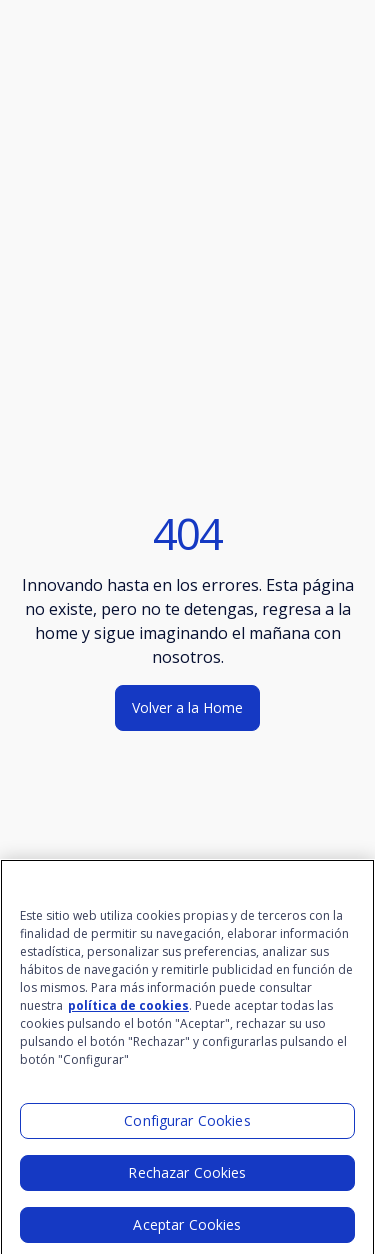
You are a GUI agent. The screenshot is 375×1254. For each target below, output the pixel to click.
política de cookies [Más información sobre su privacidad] (128, 1012)
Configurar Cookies (187, 1127)
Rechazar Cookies (187, 1179)
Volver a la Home (187, 707)
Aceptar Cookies (187, 1231)
